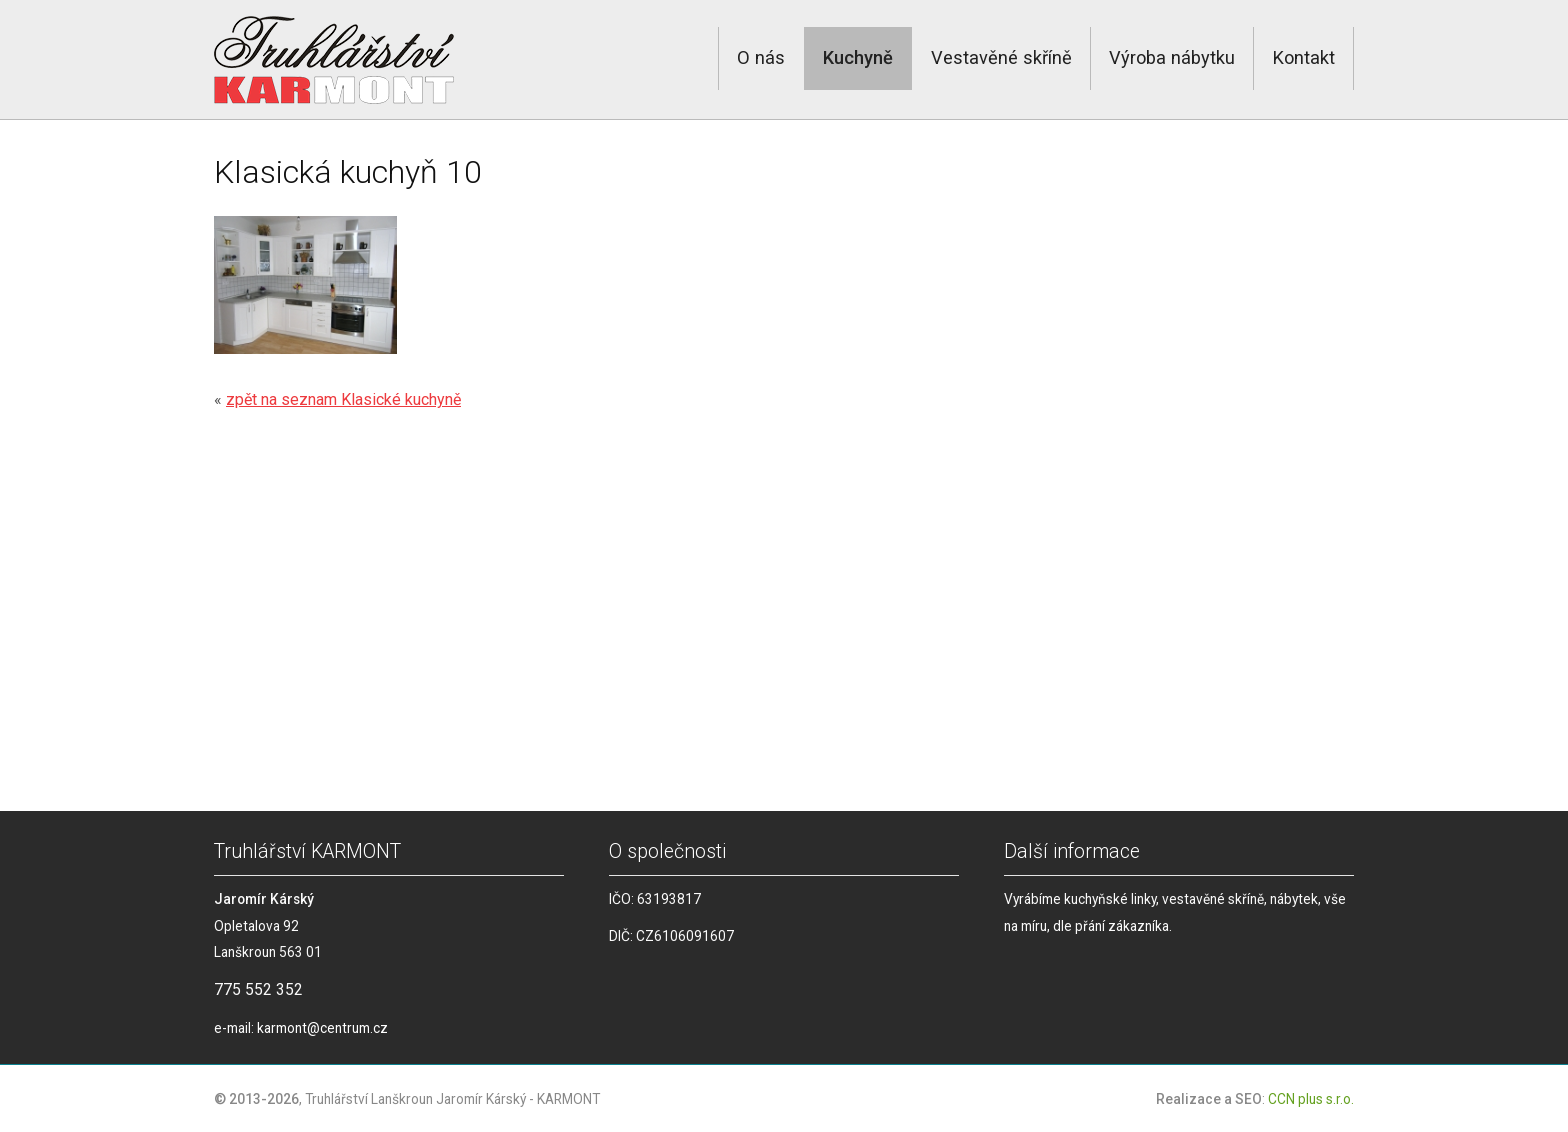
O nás (761, 57)
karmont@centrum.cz (322, 1028)
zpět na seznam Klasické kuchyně (343, 399)
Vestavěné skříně (1001, 57)
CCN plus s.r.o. (1311, 1099)
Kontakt (1304, 57)
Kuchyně (858, 57)
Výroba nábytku (1172, 57)
